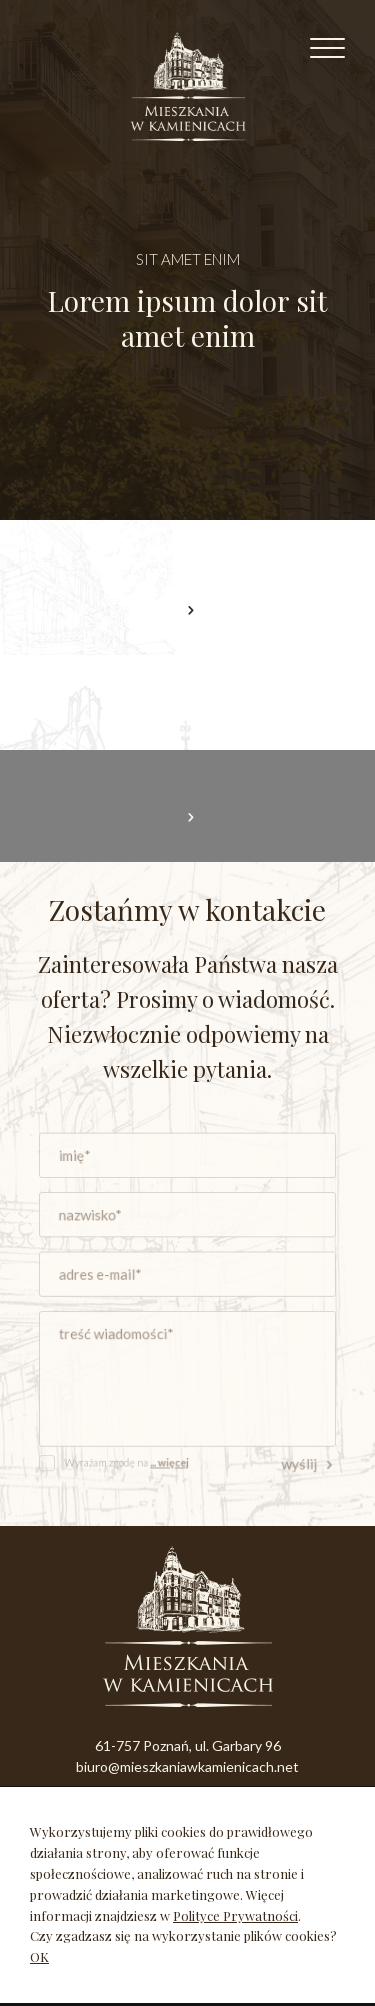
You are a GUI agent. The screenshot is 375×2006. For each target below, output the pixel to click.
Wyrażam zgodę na (134, 1444)
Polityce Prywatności (235, 1915)
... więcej (172, 1444)
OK (39, 1956)
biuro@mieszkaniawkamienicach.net (187, 1766)
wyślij (294, 1445)
